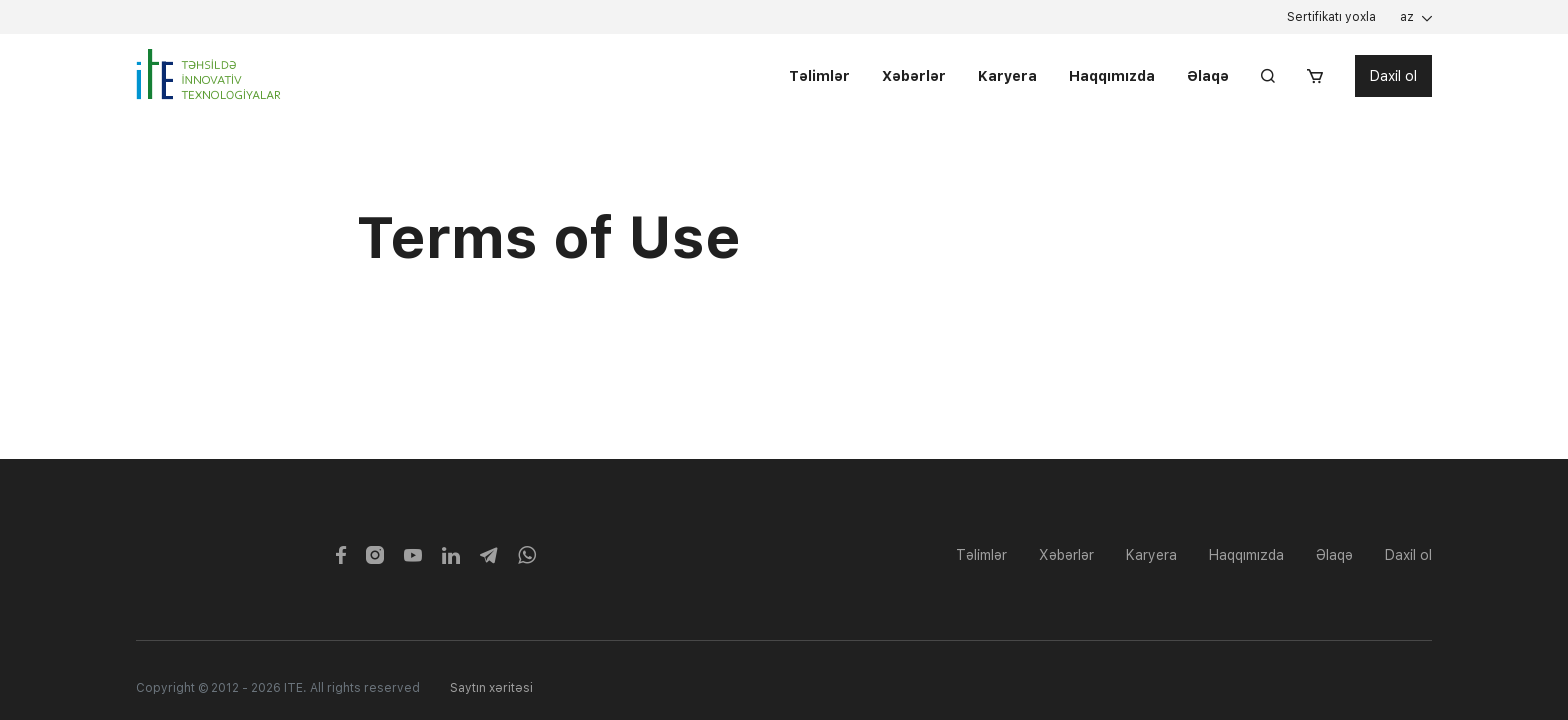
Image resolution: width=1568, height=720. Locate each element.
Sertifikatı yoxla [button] (1331, 17)
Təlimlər (819, 77)
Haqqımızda (1112, 77)
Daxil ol (1393, 77)
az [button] (1407, 17)
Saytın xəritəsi (491, 688)
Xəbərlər (914, 77)
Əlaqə (1208, 77)
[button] (1315, 77)
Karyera (1007, 77)
